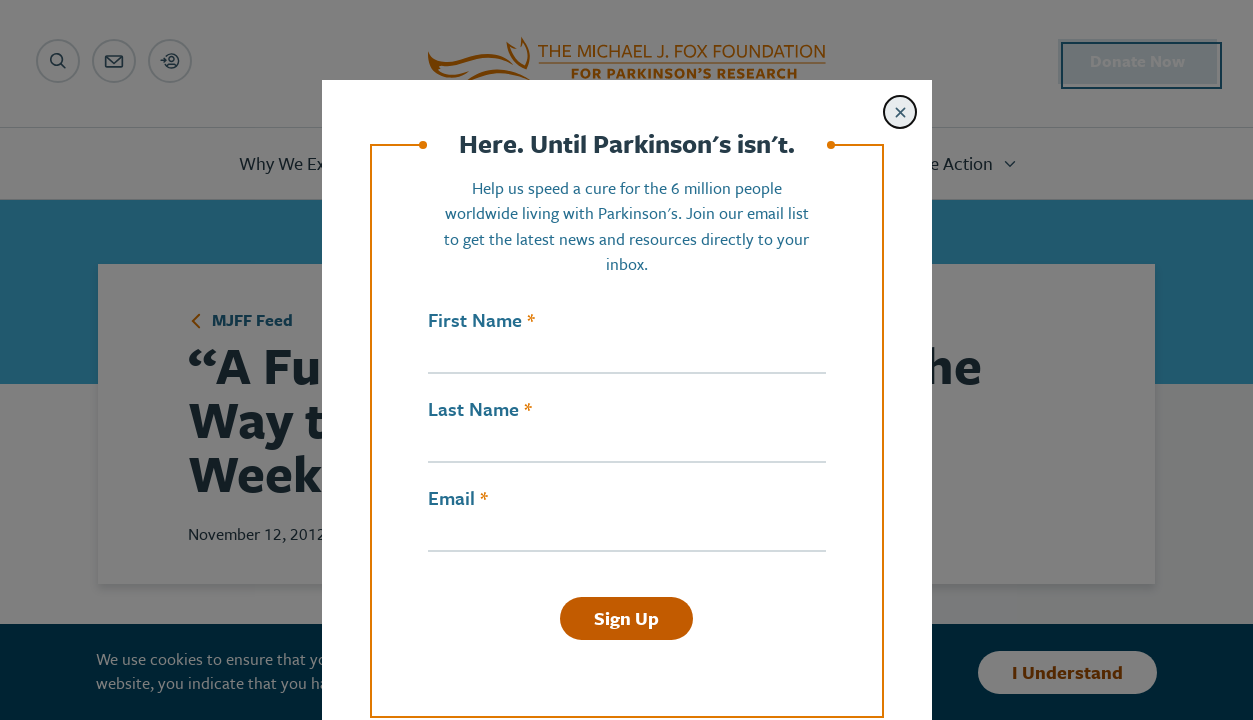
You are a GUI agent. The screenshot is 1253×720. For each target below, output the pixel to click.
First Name (475, 320)
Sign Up (626, 618)
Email (451, 498)
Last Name (473, 409)
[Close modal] (900, 112)
